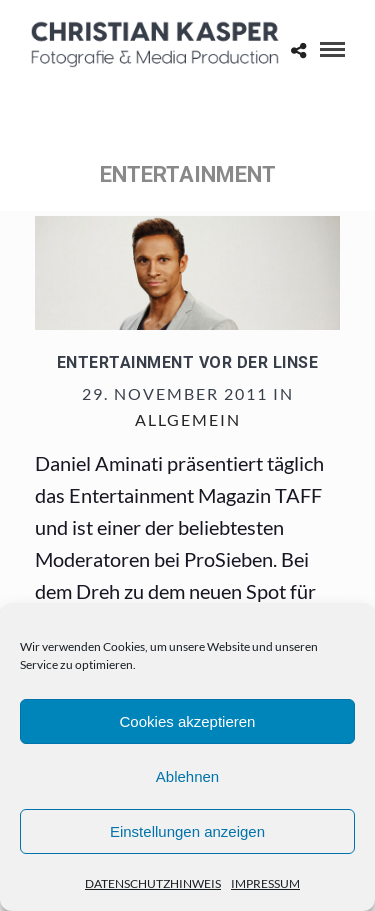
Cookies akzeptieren (188, 721)
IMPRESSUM (265, 883)
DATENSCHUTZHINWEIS (153, 883)
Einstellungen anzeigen (187, 831)
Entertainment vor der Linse (188, 362)
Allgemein (188, 419)
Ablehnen (187, 776)
